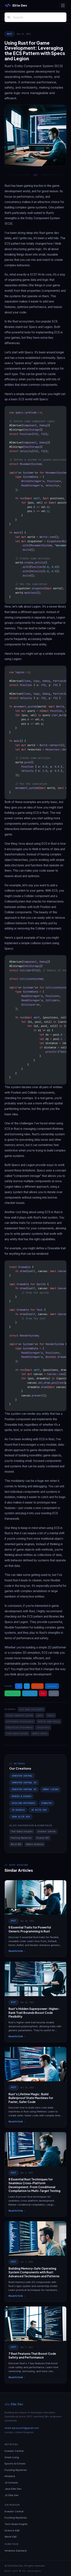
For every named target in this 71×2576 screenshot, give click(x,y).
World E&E (16, 1844)
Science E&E (42, 1838)
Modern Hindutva (34, 1844)
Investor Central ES (24, 1782)
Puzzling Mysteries (23, 1803)
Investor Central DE (24, 1789)
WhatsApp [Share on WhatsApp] (12, 1693)
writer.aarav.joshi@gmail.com (22, 2427)
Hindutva (46, 1803)
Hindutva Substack (16, 2550)
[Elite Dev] (16, 5)
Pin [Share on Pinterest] (43, 1693)
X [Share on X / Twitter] (26, 1686)
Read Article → (17, 1951)
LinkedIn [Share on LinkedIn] (52, 1686)
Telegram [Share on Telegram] (29, 1693)
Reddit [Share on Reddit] (37, 1686)
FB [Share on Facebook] (18, 1686)
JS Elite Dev (39, 1810)
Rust (9, 34)
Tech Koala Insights (22, 1831)
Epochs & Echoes (21, 1796)
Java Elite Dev (21, 1816)
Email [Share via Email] (54, 1693)
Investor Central (22, 1775)
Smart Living (50, 1789)
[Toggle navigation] (62, 5)
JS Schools (18, 1810)
